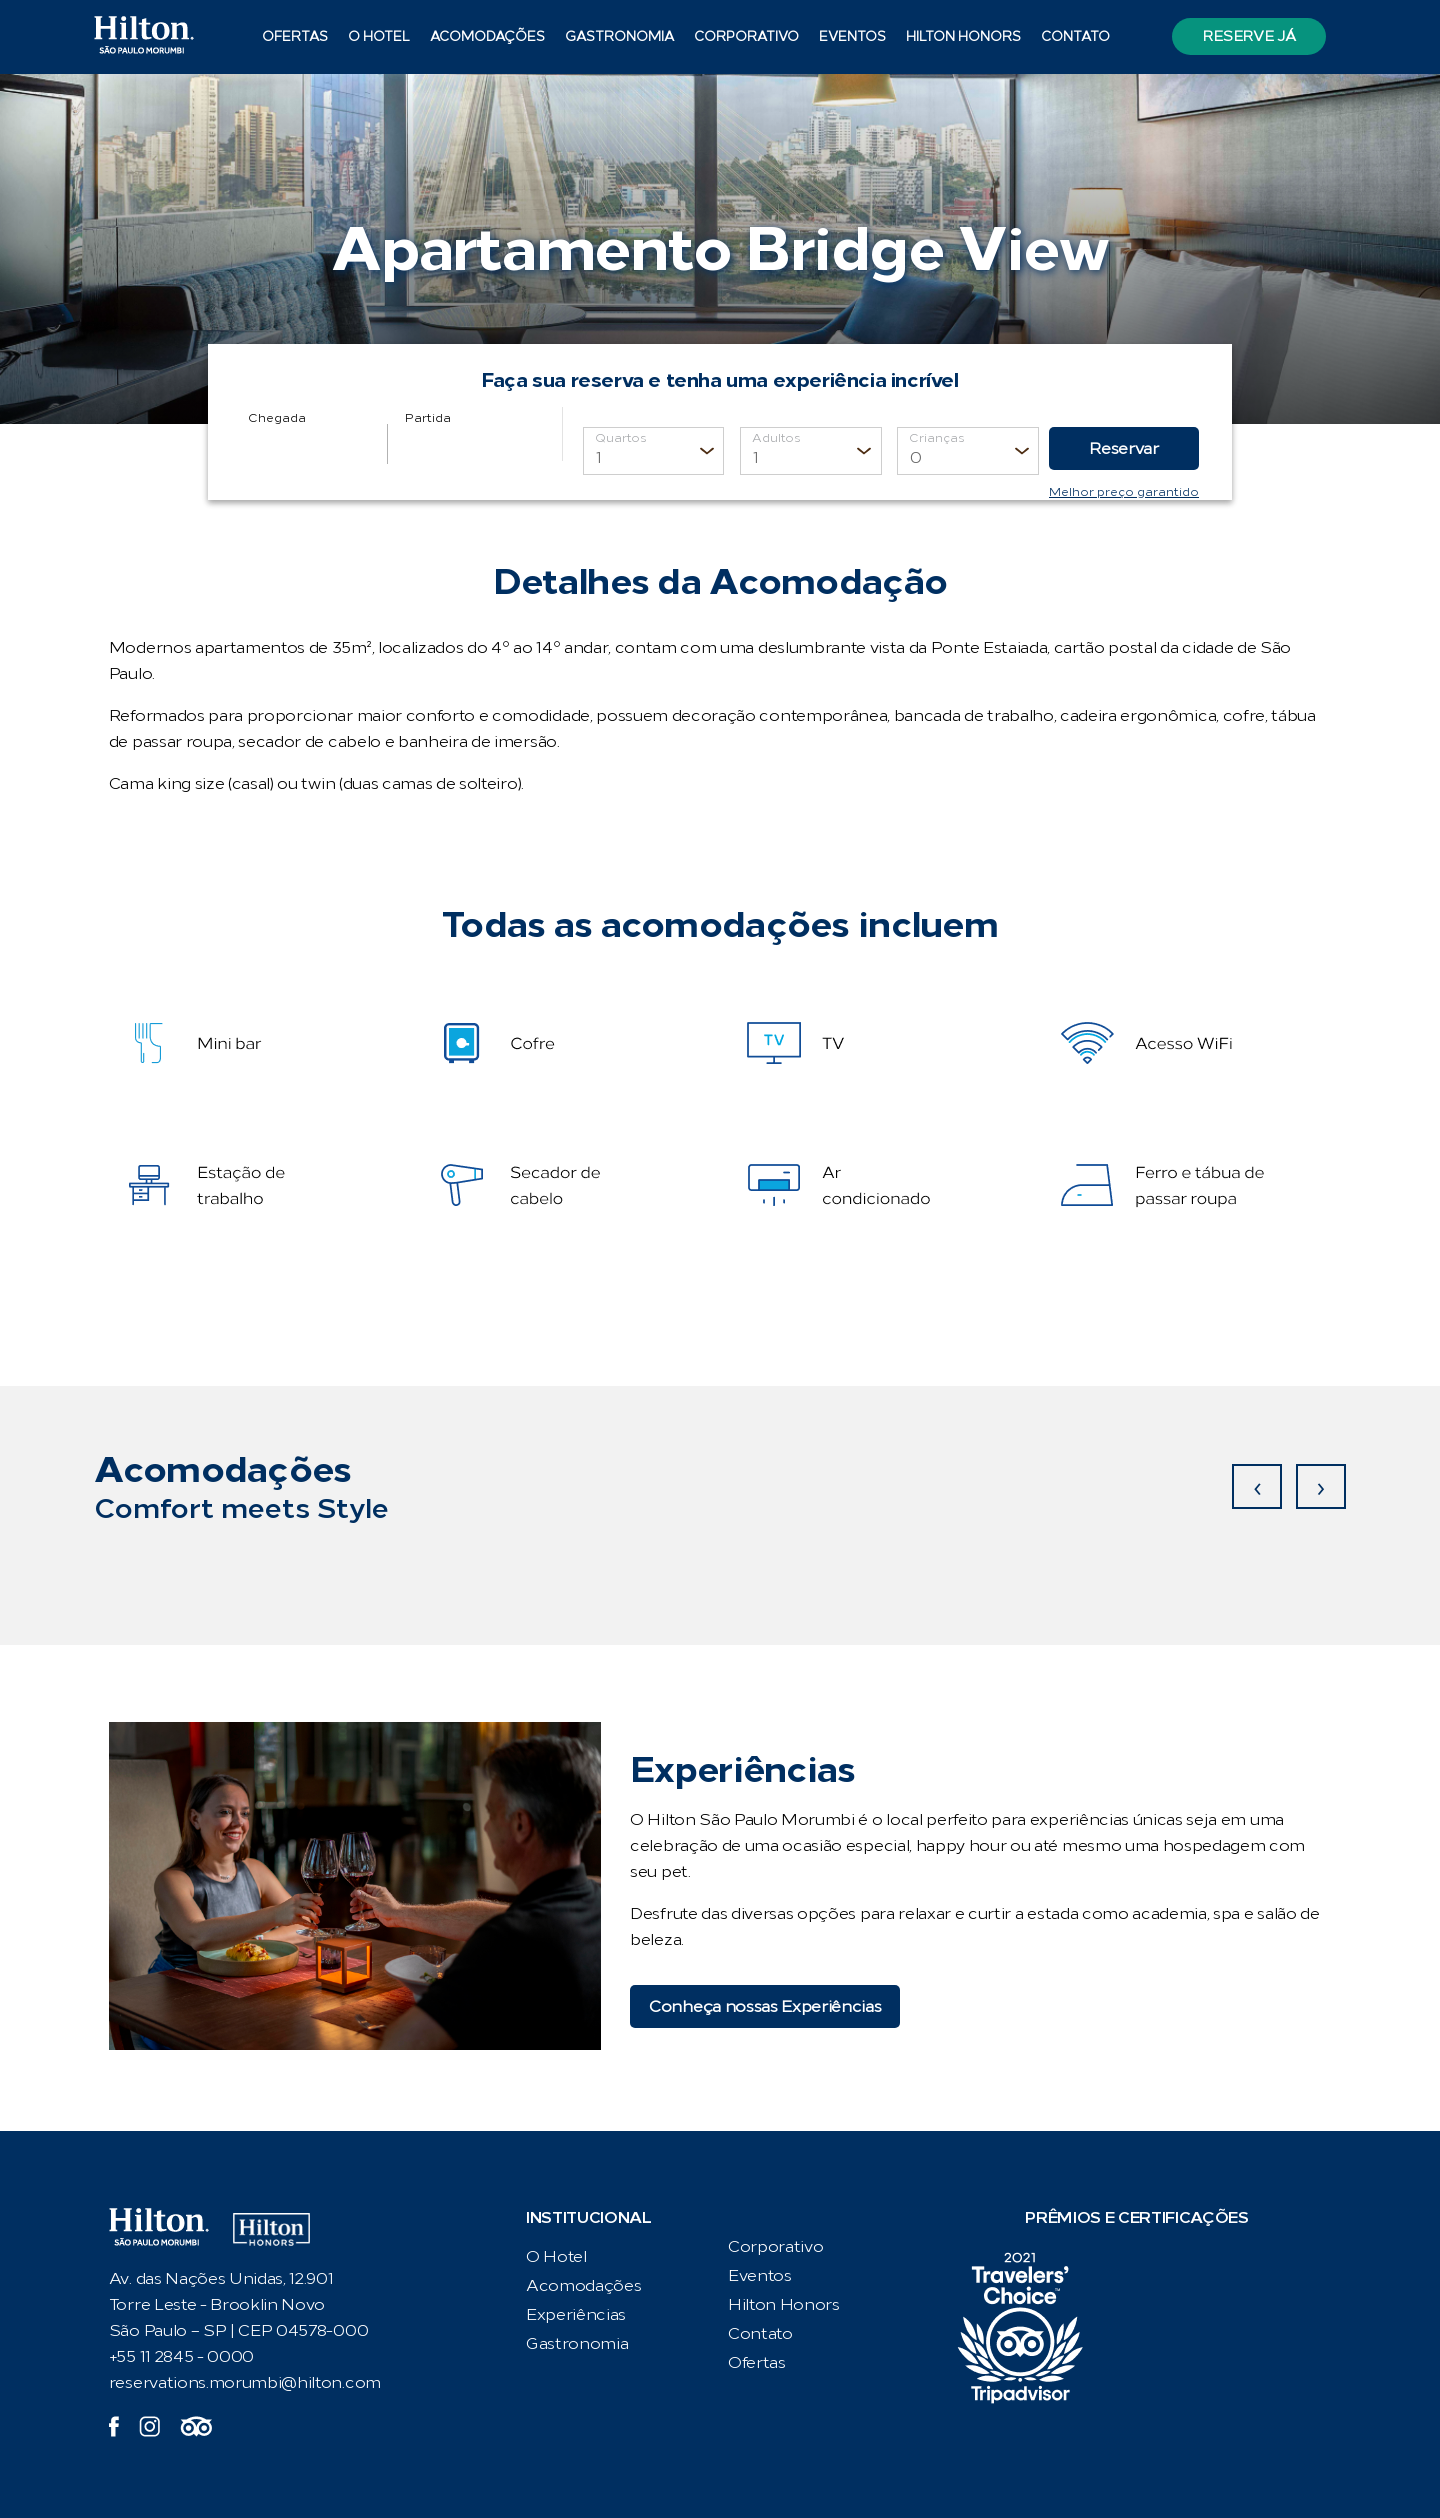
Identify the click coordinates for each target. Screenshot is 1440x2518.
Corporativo (746, 36)
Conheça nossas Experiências (765, 2006)
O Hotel (379, 36)
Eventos (852, 36)
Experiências (576, 2314)
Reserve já (1248, 36)
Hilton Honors (963, 36)
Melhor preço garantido (1124, 492)
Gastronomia (619, 36)
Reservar (1123, 448)
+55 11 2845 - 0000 (181, 2356)
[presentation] (1257, 1486)
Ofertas (295, 36)
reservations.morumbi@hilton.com (245, 2382)
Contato (1075, 36)
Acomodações (487, 36)
